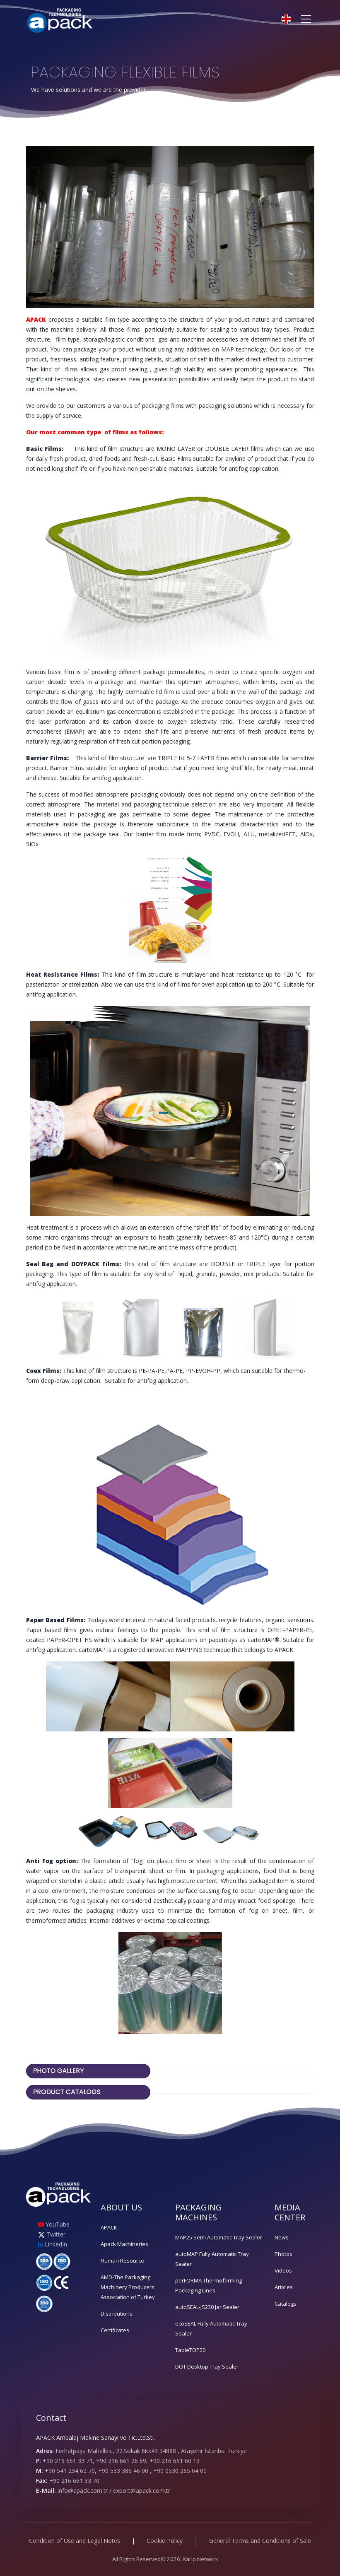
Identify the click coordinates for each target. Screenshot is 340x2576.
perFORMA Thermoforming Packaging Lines (208, 2285)
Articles (284, 2287)
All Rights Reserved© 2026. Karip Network (165, 2559)
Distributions (117, 2313)
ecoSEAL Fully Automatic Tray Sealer (211, 2328)
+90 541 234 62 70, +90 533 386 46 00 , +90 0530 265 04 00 (126, 2471)
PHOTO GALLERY (59, 2070)
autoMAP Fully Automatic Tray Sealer (212, 2259)
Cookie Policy (165, 2541)
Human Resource (122, 2260)
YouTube (54, 2224)
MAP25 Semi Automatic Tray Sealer (218, 2237)
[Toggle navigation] (306, 19)
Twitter (51, 2234)
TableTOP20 (190, 2350)
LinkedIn (52, 2244)
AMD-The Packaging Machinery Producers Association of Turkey (128, 2287)
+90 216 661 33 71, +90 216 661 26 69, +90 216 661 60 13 (121, 2461)
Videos (283, 2270)
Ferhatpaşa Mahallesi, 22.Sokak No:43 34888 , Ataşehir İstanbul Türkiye (151, 2451)
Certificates (115, 2330)
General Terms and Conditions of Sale (260, 2541)
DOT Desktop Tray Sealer (207, 2366)
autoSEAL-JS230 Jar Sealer (207, 2307)
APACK (109, 2227)
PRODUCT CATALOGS (67, 2092)
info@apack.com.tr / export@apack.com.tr (114, 2490)
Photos (283, 2254)
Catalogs (286, 2303)
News (282, 2237)
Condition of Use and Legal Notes (74, 2541)
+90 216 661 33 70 (74, 2481)
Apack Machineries (124, 2244)
